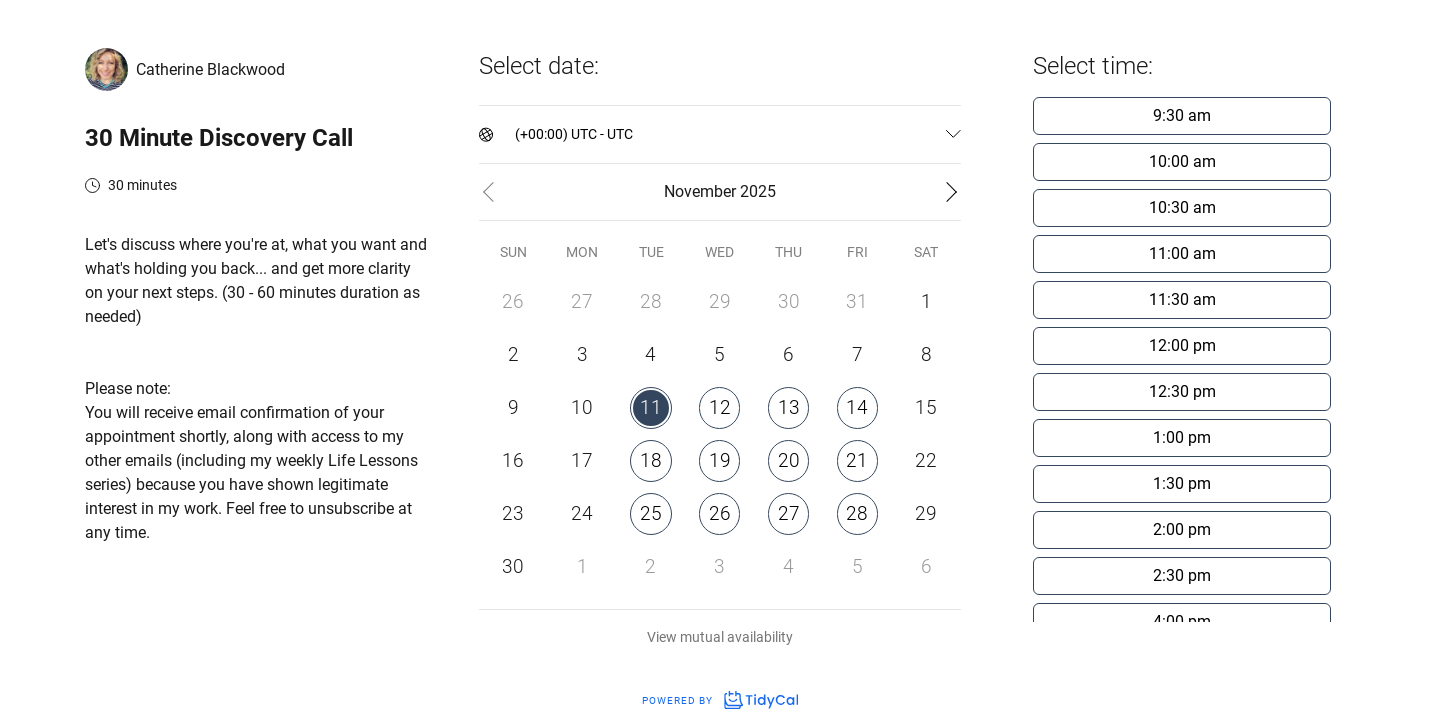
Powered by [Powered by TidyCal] (720, 700)
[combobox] (516, 134)
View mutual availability (720, 637)
